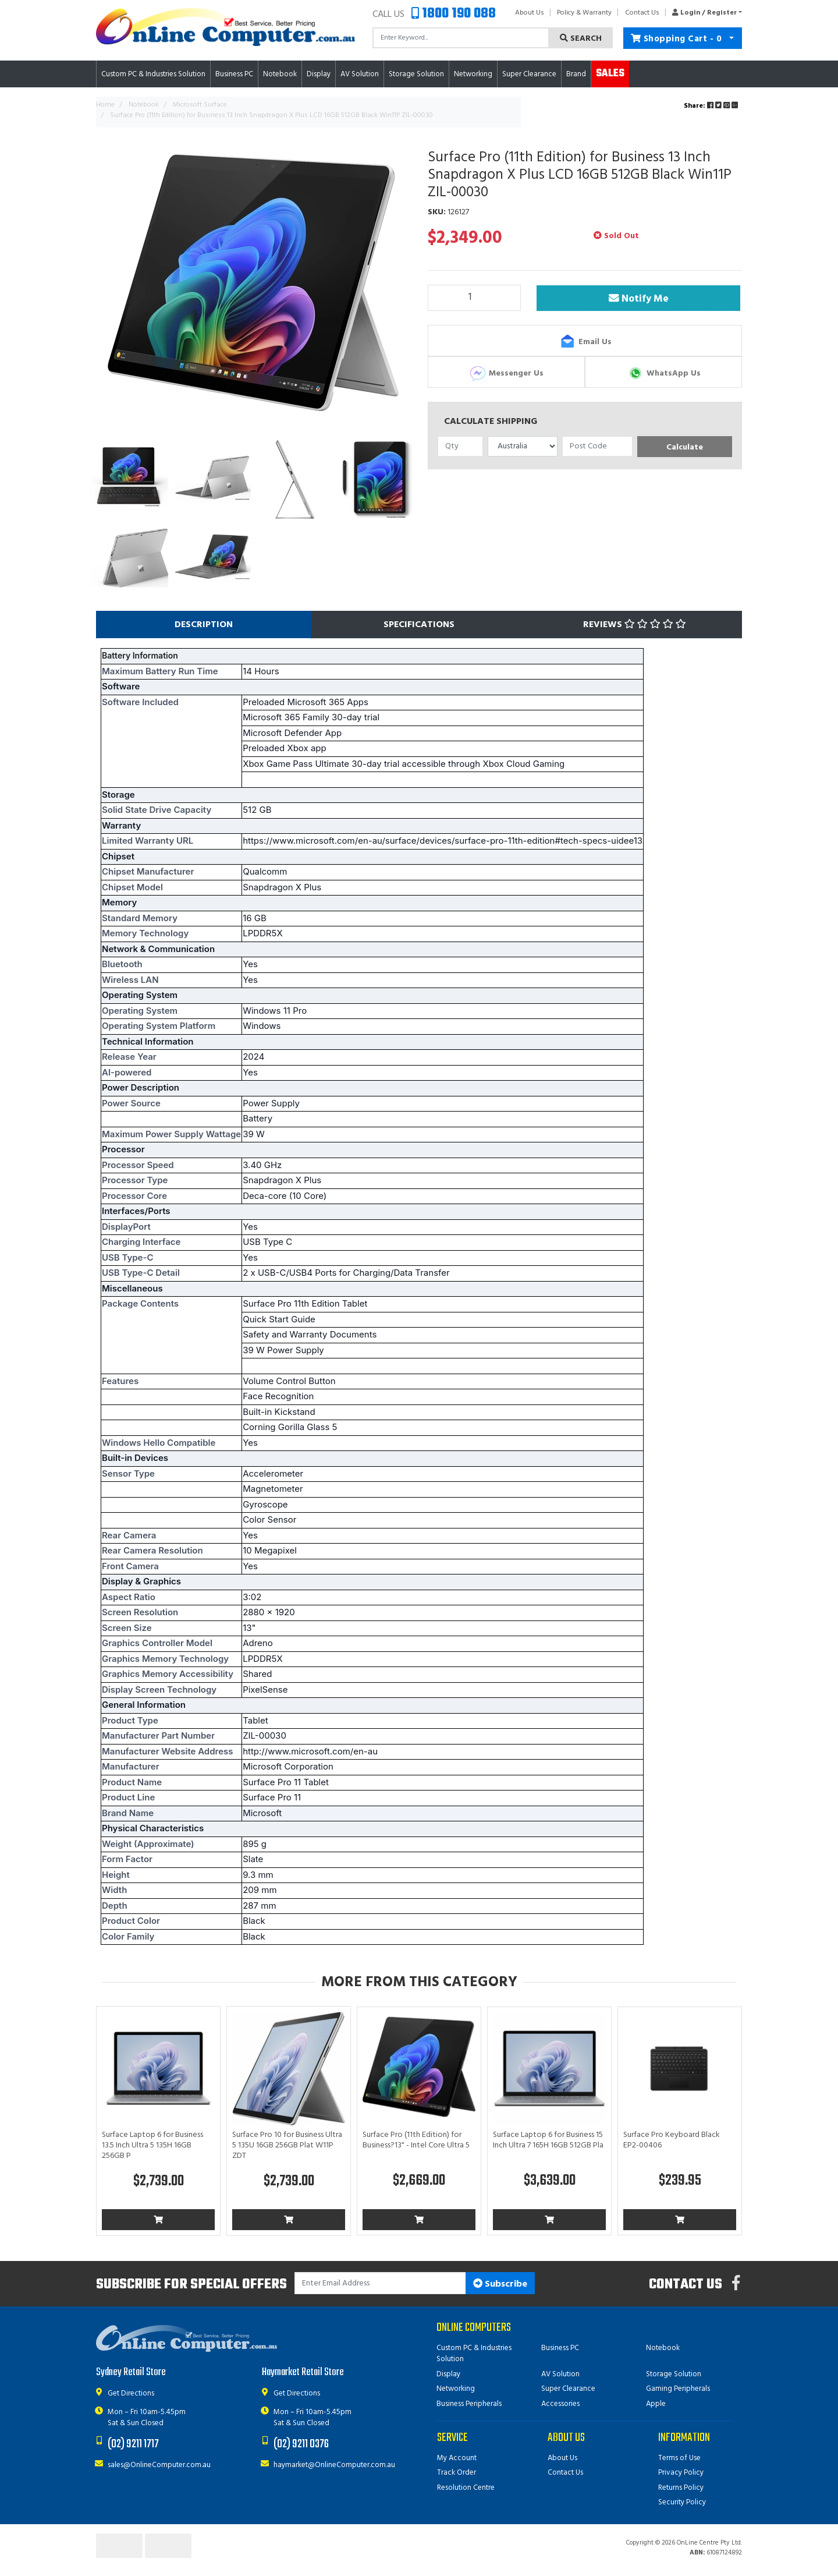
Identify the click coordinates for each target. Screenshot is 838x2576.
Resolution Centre (466, 2488)
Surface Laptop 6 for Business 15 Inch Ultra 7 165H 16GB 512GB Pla (548, 2140)
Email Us (585, 342)
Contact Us (642, 13)
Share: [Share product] (712, 106)
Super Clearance (529, 74)
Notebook (663, 2348)
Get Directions (131, 2393)
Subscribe (500, 2284)
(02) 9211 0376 (301, 2444)
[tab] (203, 625)
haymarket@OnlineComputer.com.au (334, 2465)
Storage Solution (673, 2374)
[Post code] (597, 446)
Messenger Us (506, 373)
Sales (610, 73)
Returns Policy (681, 2488)
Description (204, 624)
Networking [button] (473, 74)
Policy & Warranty (584, 13)
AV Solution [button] (359, 74)
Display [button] (319, 74)
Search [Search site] (581, 38)
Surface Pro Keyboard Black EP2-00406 (671, 2140)
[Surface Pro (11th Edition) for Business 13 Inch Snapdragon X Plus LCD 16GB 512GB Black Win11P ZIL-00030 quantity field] (474, 297)
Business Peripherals (469, 2404)
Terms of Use (679, 2458)
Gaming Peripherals (678, 2389)
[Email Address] (380, 2283)
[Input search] (460, 37)
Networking (455, 2389)
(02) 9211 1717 (133, 2444)
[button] (704, 13)
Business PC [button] (234, 74)
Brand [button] (576, 74)
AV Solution (560, 2374)
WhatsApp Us (664, 373)
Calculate (684, 447)
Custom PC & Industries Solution (474, 2354)
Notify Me (640, 299)
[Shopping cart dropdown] (732, 38)
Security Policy (682, 2502)
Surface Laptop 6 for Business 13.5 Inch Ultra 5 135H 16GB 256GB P (152, 2145)
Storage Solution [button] (416, 74)
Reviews (634, 624)
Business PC (560, 2348)
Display (448, 2374)
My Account (457, 2458)
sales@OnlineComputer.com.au (159, 2465)
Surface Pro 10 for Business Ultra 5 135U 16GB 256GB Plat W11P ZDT (287, 2145)
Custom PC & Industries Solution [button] (153, 74)
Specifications (419, 624)
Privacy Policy (681, 2473)
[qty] (460, 446)
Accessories (560, 2404)
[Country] (523, 446)
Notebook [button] (280, 74)
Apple (656, 2404)
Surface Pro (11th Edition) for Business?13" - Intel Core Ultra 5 (416, 2140)
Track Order (456, 2473)
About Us (529, 13)
